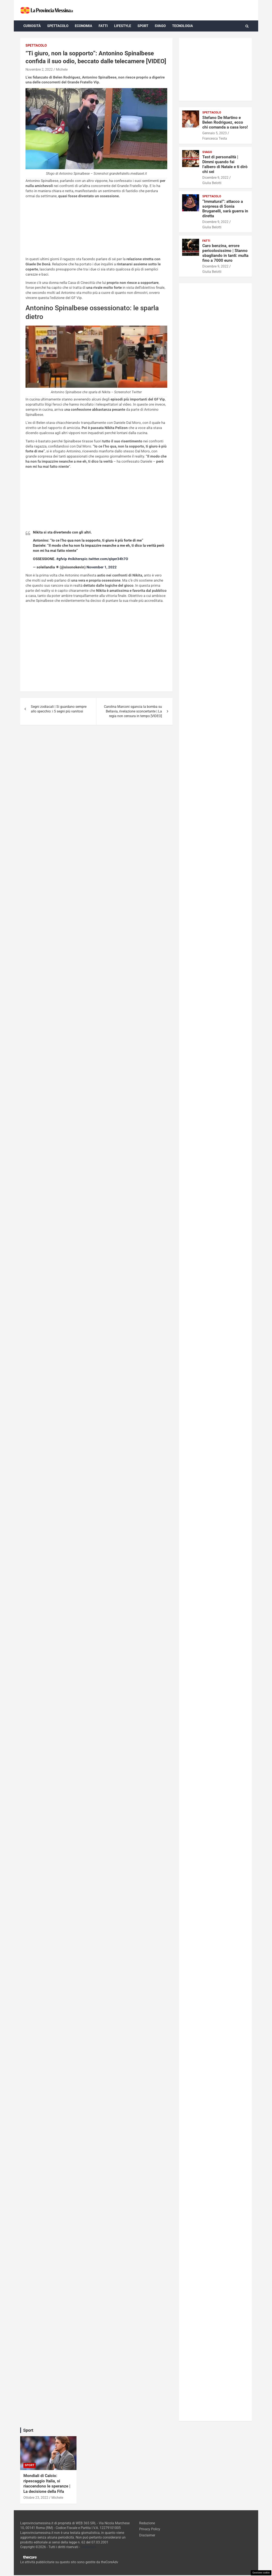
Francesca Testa (214, 138)
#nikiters (75, 559)
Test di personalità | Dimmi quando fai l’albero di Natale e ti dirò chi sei (225, 164)
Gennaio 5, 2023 (214, 133)
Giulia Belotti (211, 183)
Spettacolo (57, 26)
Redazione (147, 2523)
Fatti (103, 26)
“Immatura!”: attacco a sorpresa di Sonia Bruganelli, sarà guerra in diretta (225, 208)
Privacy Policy (149, 2529)
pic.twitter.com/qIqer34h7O (105, 559)
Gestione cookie (261, 2572)
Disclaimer (147, 2535)
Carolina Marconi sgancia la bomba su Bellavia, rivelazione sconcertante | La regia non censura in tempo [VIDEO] (133, 711)
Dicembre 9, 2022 (215, 178)
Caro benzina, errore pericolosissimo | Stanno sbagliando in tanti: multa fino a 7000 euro (225, 253)
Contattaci (88, 2547)
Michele (62, 69)
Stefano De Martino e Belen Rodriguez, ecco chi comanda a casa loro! (225, 122)
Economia (83, 26)
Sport (142, 26)
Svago (160, 26)
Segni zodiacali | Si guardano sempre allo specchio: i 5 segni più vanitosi (58, 709)
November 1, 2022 (101, 567)
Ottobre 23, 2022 (35, 2498)
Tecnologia (182, 26)
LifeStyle (122, 26)
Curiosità (32, 26)
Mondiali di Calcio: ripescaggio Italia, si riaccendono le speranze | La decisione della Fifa (46, 2483)
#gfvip (61, 559)
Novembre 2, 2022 (39, 69)
